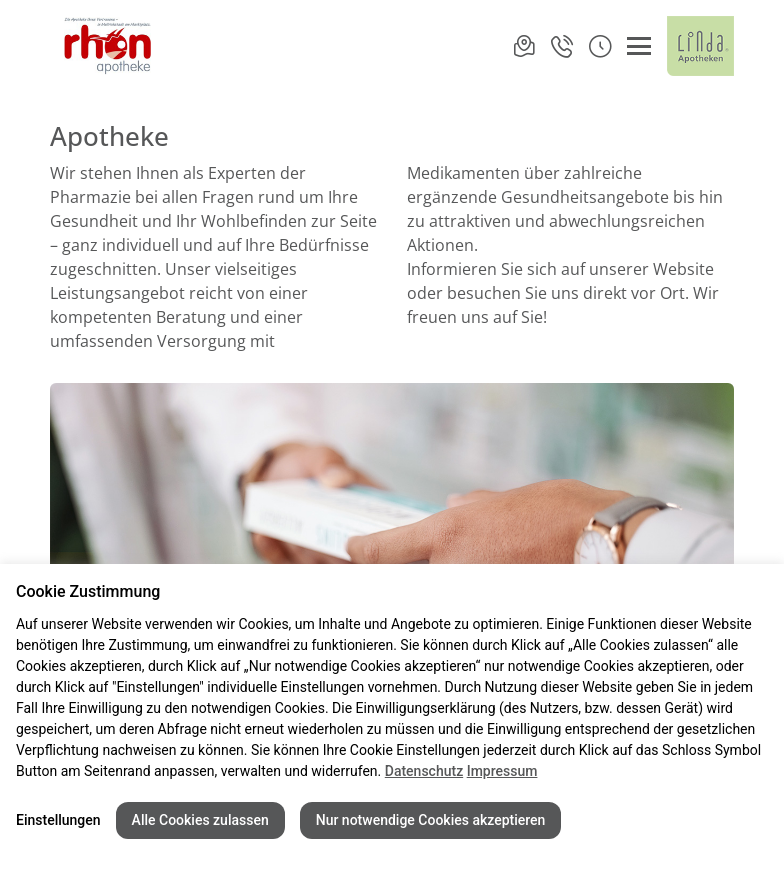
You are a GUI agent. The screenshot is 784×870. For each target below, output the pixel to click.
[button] (600, 46)
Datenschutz (424, 771)
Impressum (502, 771)
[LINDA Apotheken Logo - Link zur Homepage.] (700, 46)
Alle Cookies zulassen (200, 820)
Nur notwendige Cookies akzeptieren (431, 820)
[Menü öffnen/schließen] (639, 46)
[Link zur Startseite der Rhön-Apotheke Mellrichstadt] (103, 46)
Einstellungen (58, 820)
